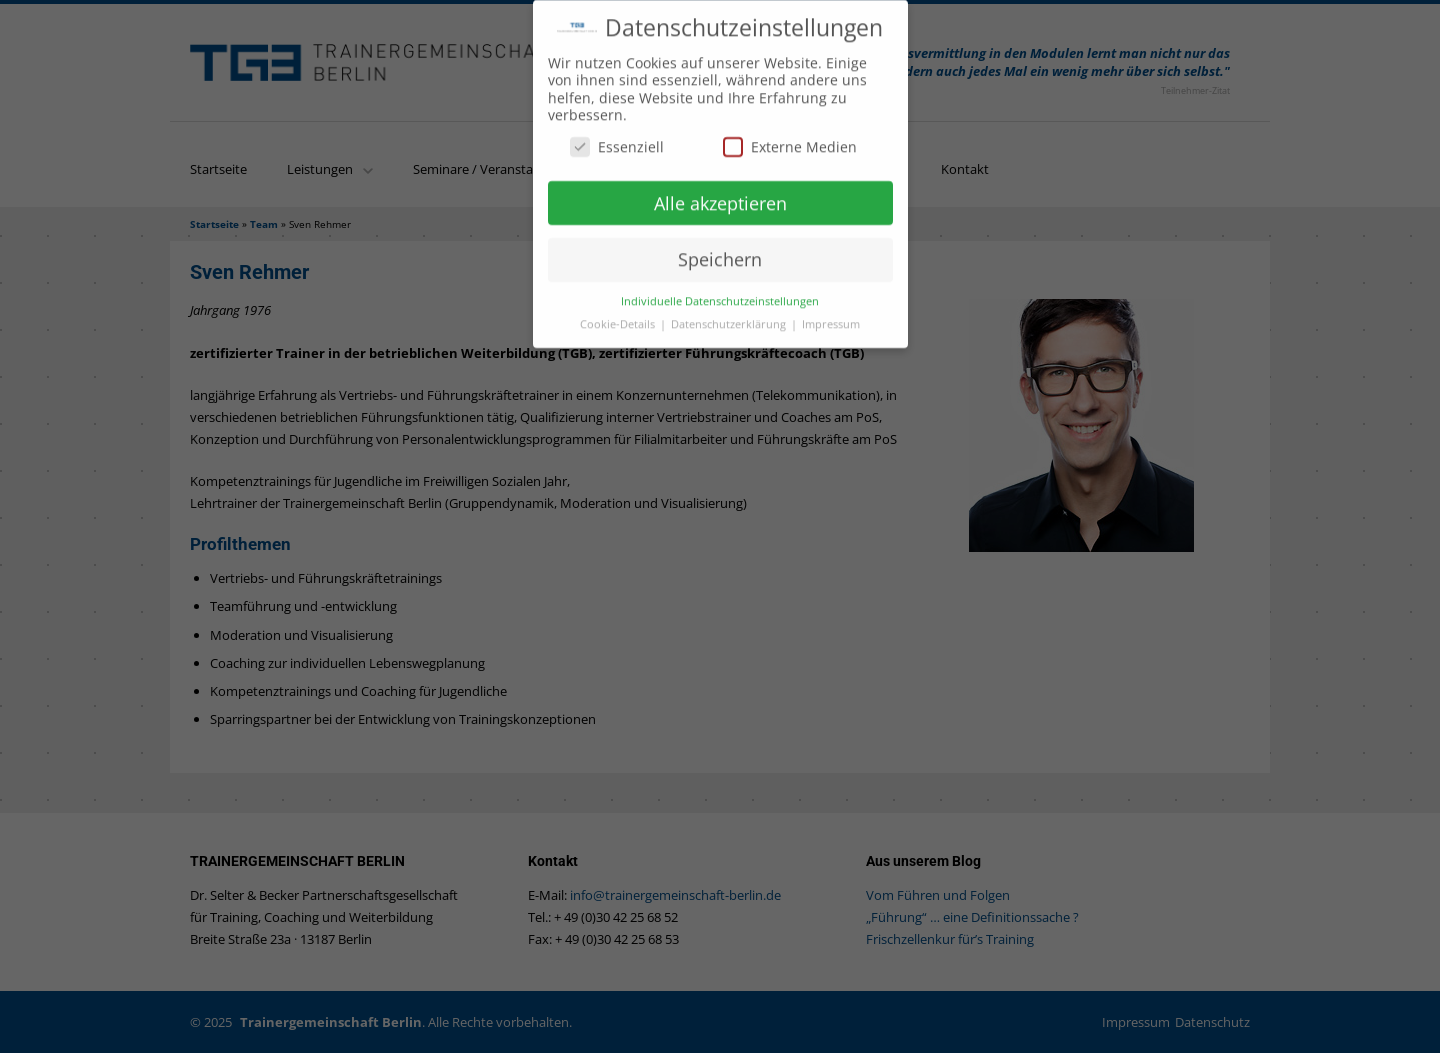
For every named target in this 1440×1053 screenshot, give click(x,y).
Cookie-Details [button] (619, 317)
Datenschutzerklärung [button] (730, 317)
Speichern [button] (720, 252)
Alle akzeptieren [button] (720, 196)
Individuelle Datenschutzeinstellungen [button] (720, 294)
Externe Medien (790, 139)
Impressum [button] (831, 317)
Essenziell (617, 139)
